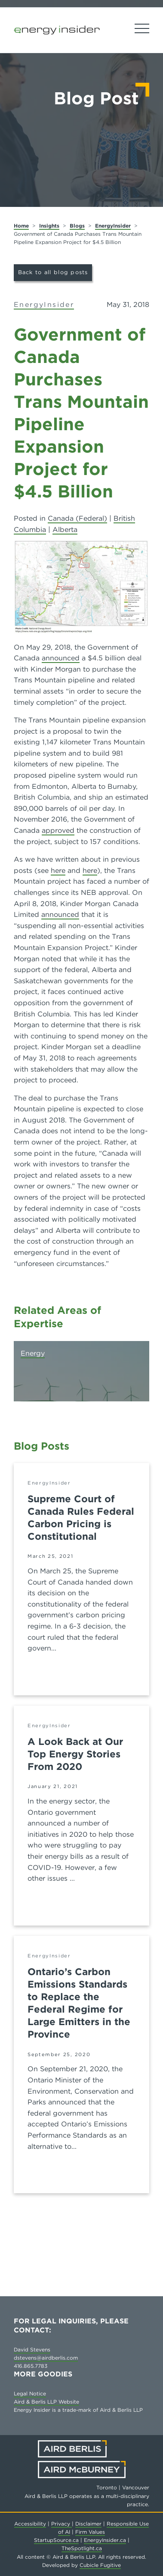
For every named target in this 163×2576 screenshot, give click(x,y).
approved (58, 830)
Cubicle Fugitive (100, 2565)
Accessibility (30, 2523)
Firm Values (90, 2532)
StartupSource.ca (56, 2540)
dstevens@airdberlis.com (46, 2357)
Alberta (64, 529)
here (58, 870)
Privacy (61, 2523)
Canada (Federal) (77, 518)
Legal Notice (30, 2393)
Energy (33, 1353)
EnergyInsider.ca (105, 2540)
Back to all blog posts (53, 272)
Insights (49, 225)
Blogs (77, 225)
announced (61, 658)
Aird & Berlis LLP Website (46, 2401)
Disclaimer (88, 2523)
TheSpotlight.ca (82, 2548)
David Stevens (32, 2349)
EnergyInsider (113, 225)
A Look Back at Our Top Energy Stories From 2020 (75, 1753)
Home (21, 225)
